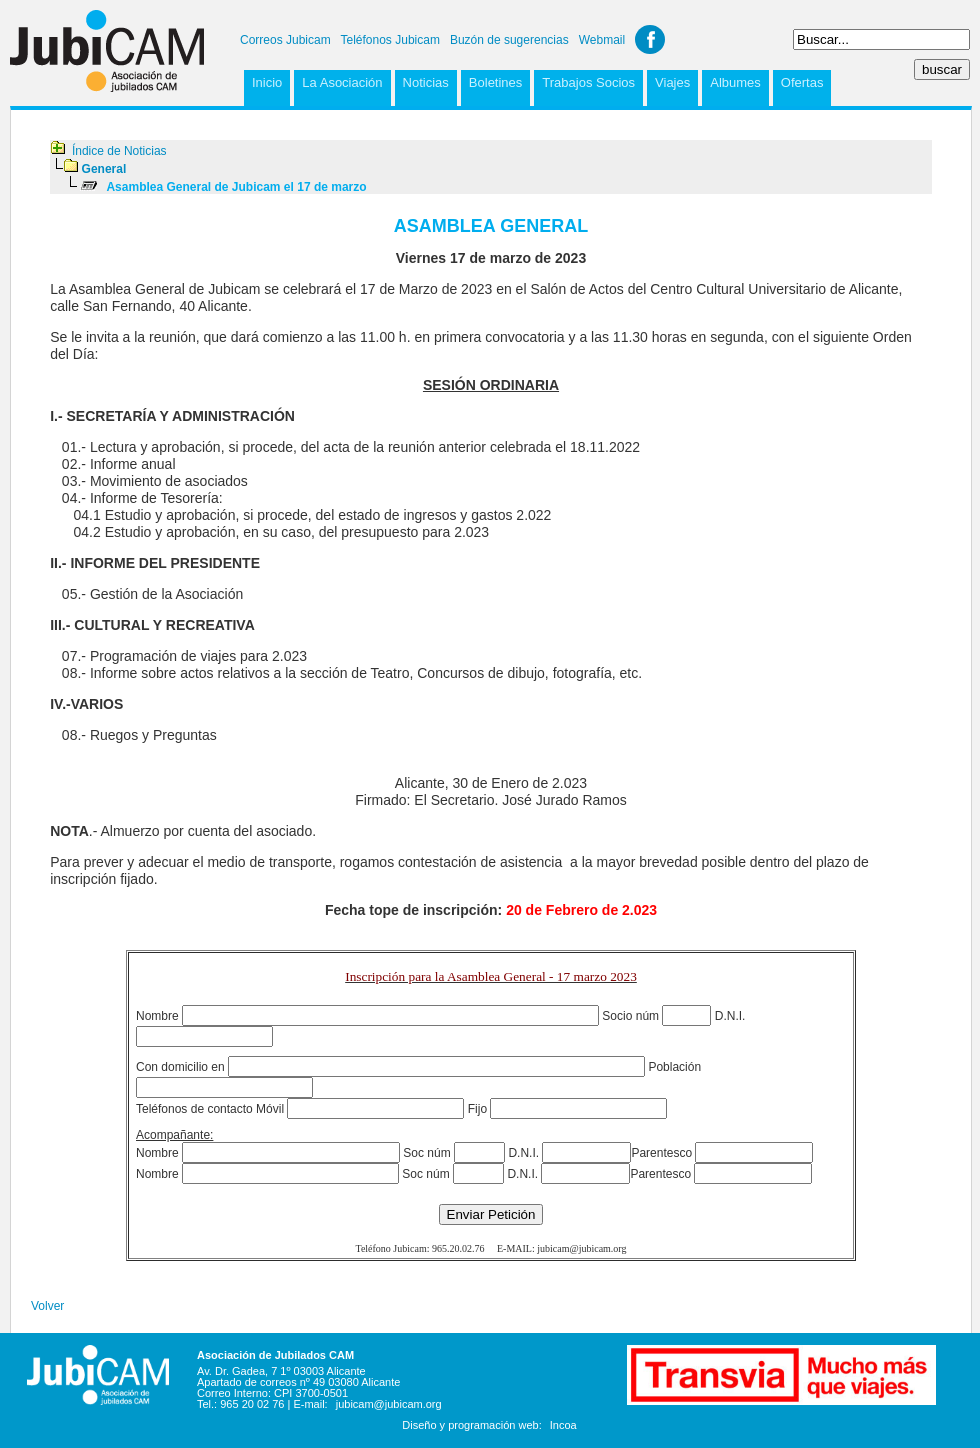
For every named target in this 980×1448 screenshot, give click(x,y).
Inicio (267, 82)
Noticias (426, 82)
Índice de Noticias (119, 151)
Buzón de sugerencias (509, 40)
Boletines (495, 82)
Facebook (650, 39)
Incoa (563, 1425)
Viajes (672, 82)
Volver (47, 1306)
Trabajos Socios (588, 82)
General (104, 169)
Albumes (735, 82)
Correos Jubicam (285, 40)
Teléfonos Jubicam (390, 40)
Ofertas (802, 82)
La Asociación (342, 82)
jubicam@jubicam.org (389, 1404)
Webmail (602, 40)
